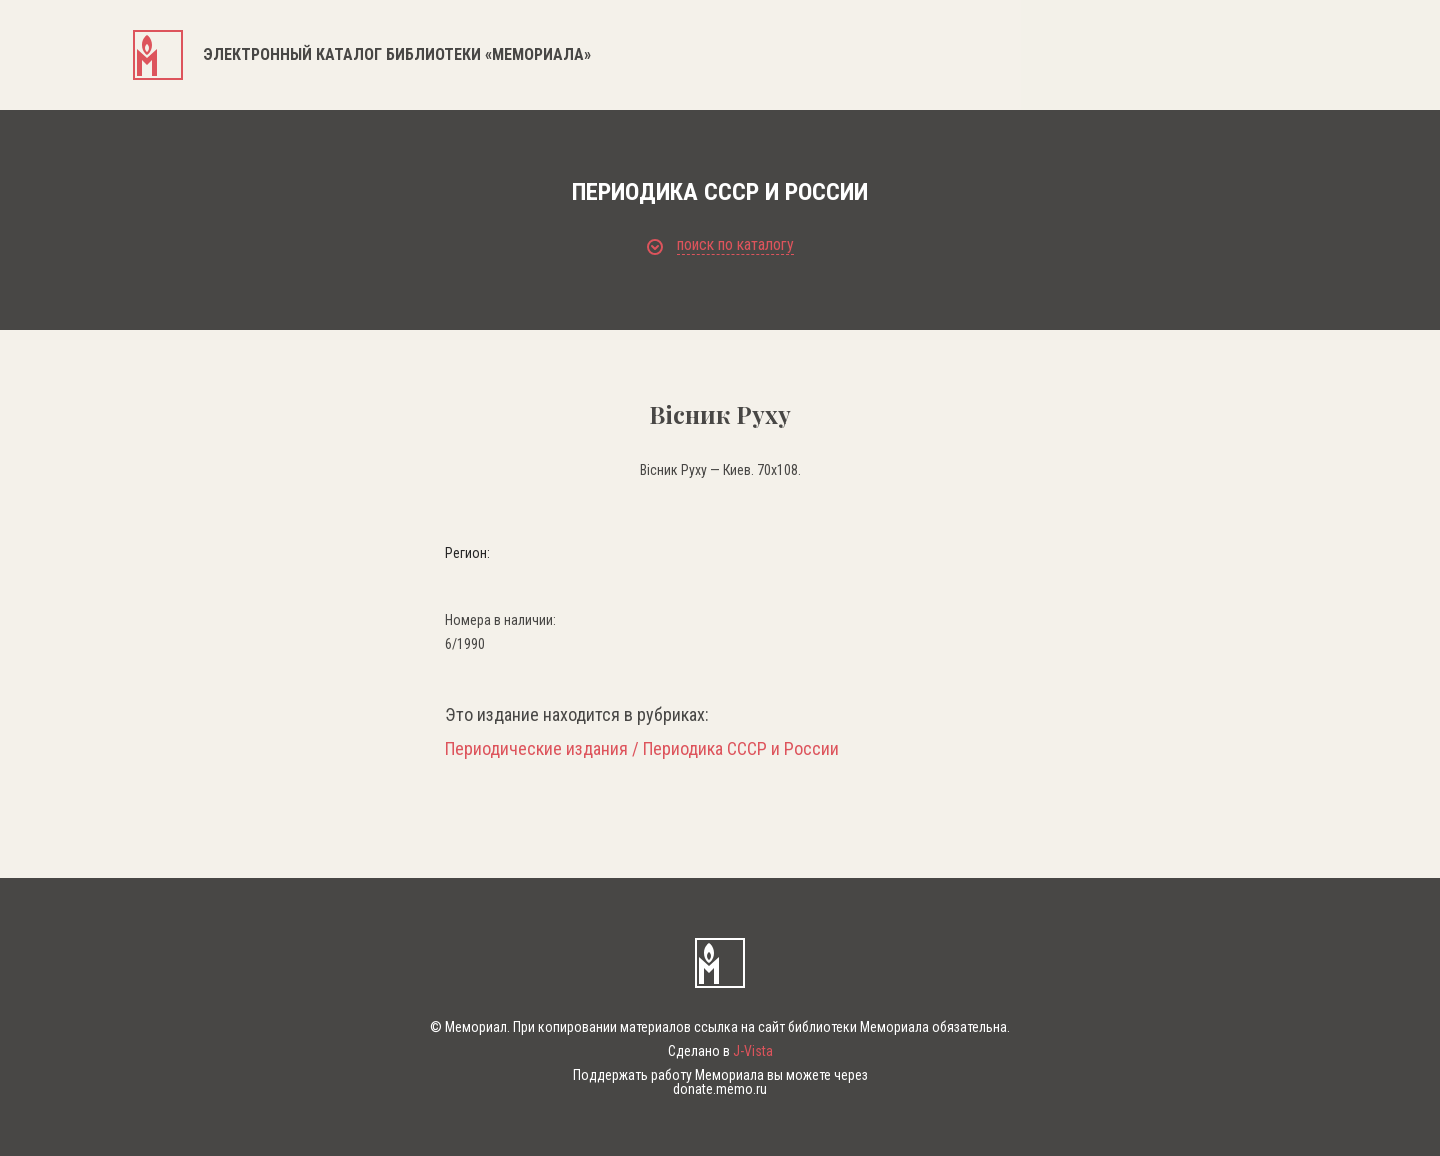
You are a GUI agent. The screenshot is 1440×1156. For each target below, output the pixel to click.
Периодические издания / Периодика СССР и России (642, 749)
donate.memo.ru (720, 1089)
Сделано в (720, 1051)
